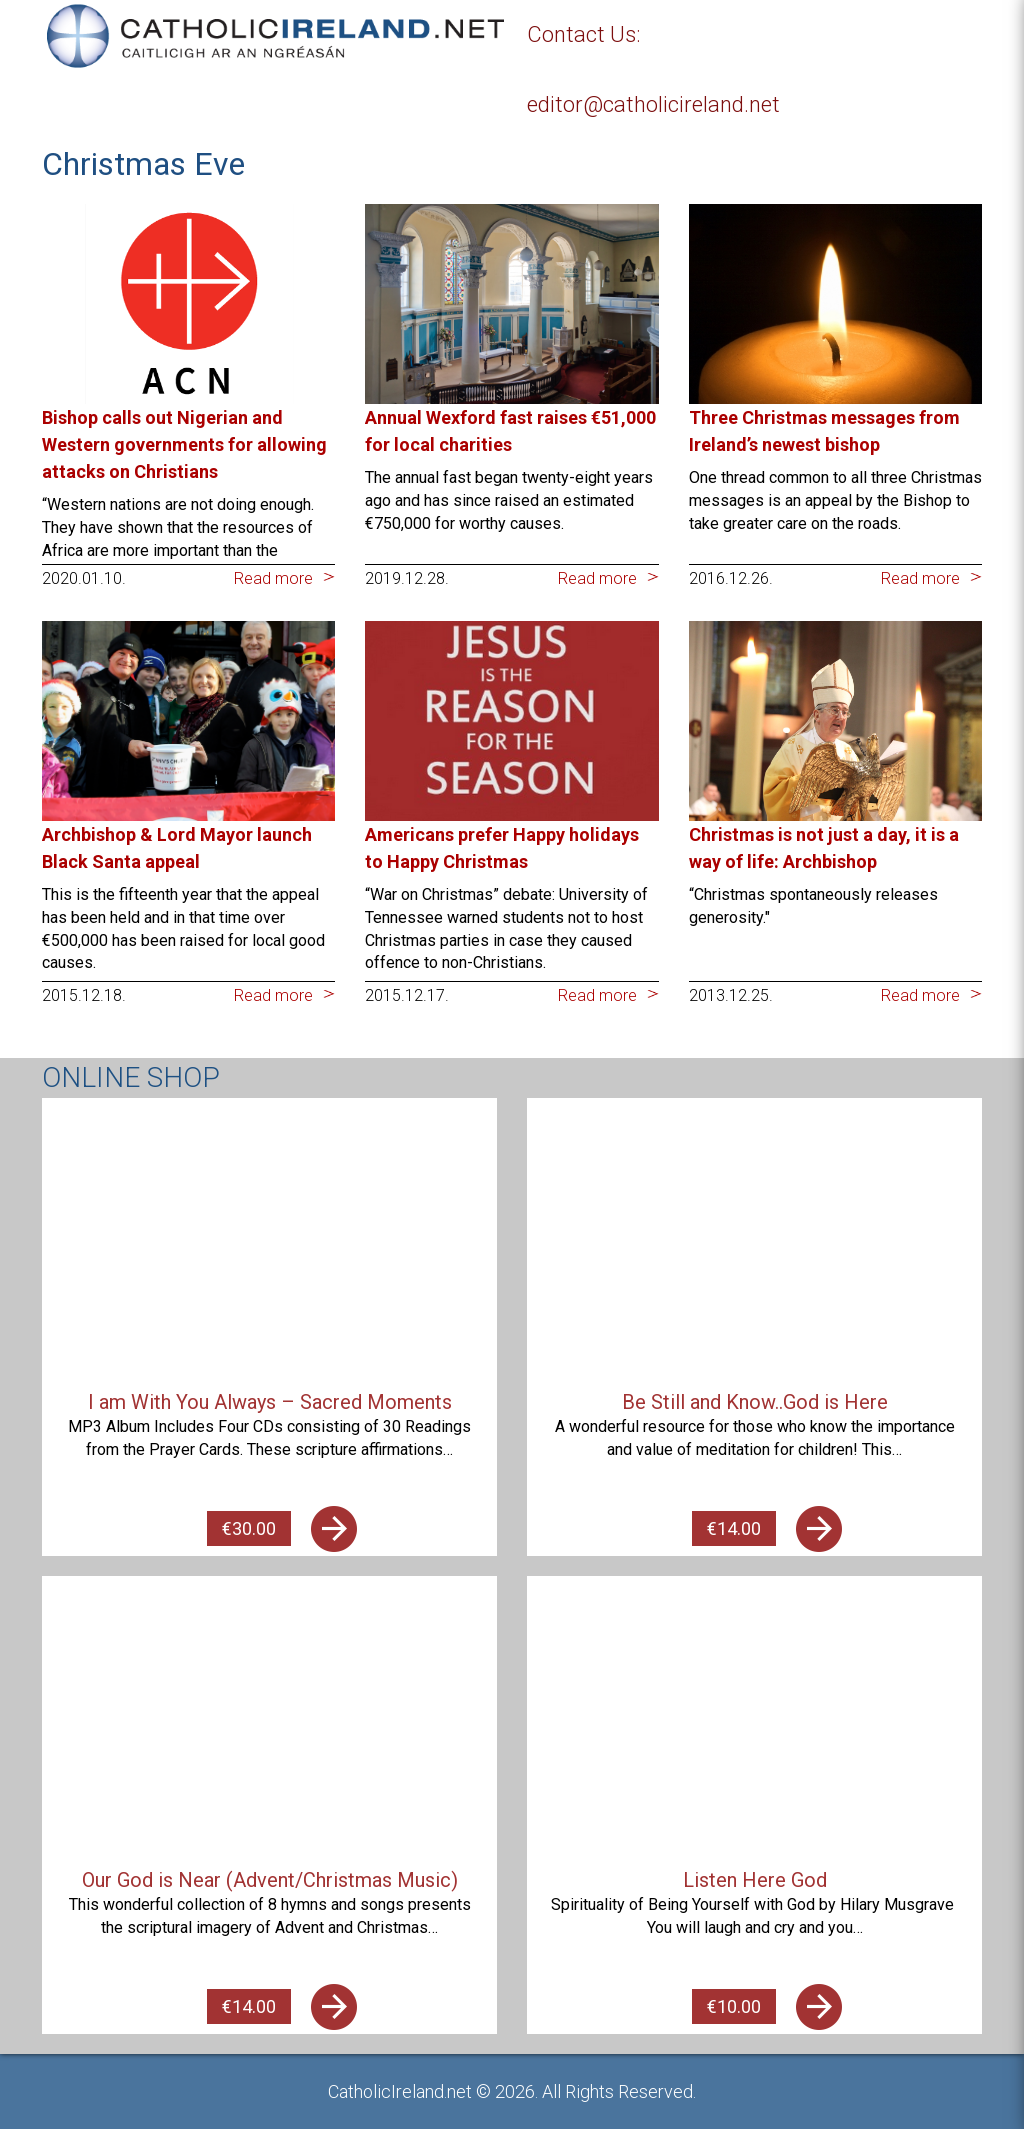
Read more (273, 578)
